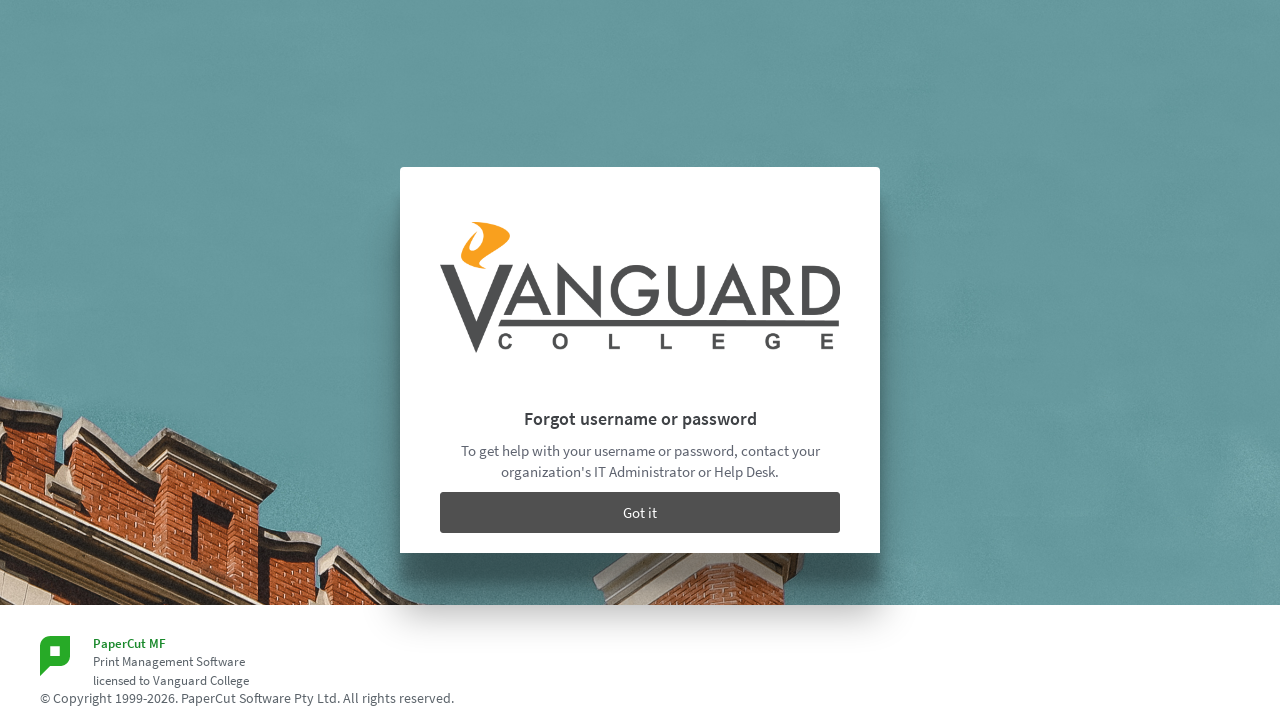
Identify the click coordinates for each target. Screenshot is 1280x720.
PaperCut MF (129, 643)
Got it (640, 512)
